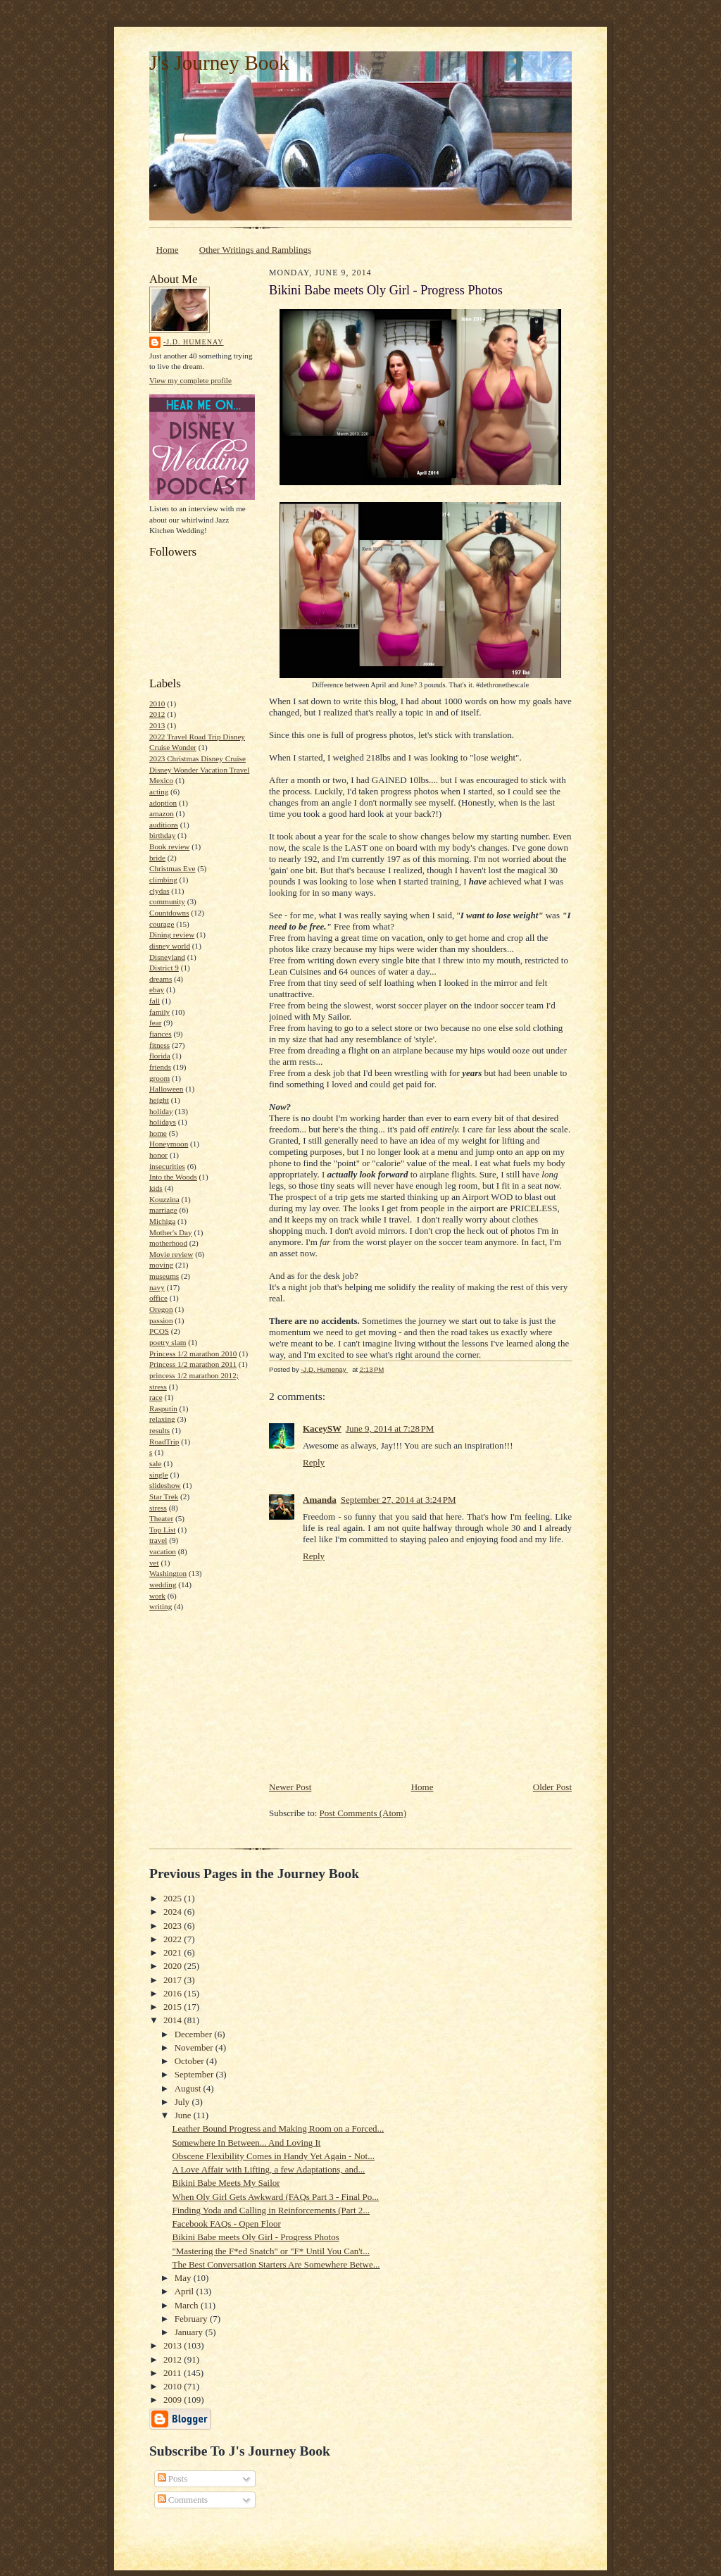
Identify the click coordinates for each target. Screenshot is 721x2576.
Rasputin (163, 1408)
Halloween (166, 1088)
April (185, 2291)
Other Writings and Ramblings (255, 249)
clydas (159, 891)
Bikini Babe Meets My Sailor (226, 2182)
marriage (163, 1210)
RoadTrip (164, 1441)
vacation (162, 1551)
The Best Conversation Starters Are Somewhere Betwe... (276, 2264)
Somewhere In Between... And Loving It (246, 2142)
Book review (169, 846)
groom (159, 1078)
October (190, 2061)
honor (158, 1155)
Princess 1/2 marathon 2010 (193, 1353)
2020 (173, 1966)
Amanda (320, 1499)
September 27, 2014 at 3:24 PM (398, 1499)
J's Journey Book (219, 62)
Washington (168, 1573)
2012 (157, 714)
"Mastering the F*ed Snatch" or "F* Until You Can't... (270, 2251)
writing (160, 1606)
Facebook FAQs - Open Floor (226, 2223)
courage (161, 924)
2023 (173, 1925)
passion (161, 1320)
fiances (160, 1034)
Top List (162, 1529)
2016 (173, 1993)
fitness (159, 1045)
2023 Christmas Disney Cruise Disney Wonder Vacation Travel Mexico (199, 769)
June (184, 2115)
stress (158, 1507)
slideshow (165, 1485)
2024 (173, 1911)
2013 (157, 725)
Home (167, 249)
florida (159, 1055)
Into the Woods (173, 1177)
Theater (161, 1518)
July (183, 2101)
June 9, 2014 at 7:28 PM (390, 1428)
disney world (169, 946)
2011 (173, 2373)
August (189, 2088)
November (195, 2047)
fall (154, 1000)
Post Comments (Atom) (363, 1813)
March (188, 2305)
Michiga (162, 1221)
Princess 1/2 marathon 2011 (193, 1364)
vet (154, 1562)
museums (164, 1276)
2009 (173, 2399)
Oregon (161, 1309)
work (157, 1596)
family (159, 1012)
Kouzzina (164, 1199)
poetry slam (167, 1342)
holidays (162, 1122)
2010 (157, 703)
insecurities (167, 1166)
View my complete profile (190, 380)
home (158, 1133)
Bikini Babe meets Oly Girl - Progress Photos (255, 2237)
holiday (161, 1111)
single (158, 1474)
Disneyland (167, 957)
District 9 (164, 967)
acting (158, 791)
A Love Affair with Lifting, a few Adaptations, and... (268, 2169)
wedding (162, 1584)
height (159, 1100)
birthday (162, 835)
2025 (173, 1898)
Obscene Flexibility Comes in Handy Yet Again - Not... (273, 2156)
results (159, 1430)
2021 (173, 1952)
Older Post (552, 1787)
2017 (173, 1980)
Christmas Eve (172, 868)
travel (158, 1540)
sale (155, 1463)
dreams (160, 979)
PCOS (159, 1331)
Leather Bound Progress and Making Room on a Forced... (278, 2128)
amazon (161, 813)
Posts (173, 2478)
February (192, 2318)
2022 (173, 1939)
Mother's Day (170, 1232)
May (184, 2277)
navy (157, 1287)
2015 (173, 2006)
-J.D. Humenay (193, 342)
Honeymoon (168, 1143)
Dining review (171, 934)
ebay (156, 989)
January (190, 2332)
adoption (163, 803)
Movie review (171, 1254)
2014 (173, 2020)
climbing (163, 879)
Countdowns (169, 912)
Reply (314, 1462)
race (156, 1397)
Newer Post (290, 1787)
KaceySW (322, 1428)
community (167, 901)
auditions (163, 824)
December (195, 2034)
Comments (183, 2499)
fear (155, 1022)
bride (157, 858)
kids (156, 1188)
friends (160, 1067)
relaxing (162, 1419)
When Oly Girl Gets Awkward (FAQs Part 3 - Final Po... (275, 2197)
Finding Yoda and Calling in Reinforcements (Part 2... (271, 2210)
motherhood (168, 1243)
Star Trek (163, 1496)
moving (161, 1265)
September (195, 2074)
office (158, 1298)
